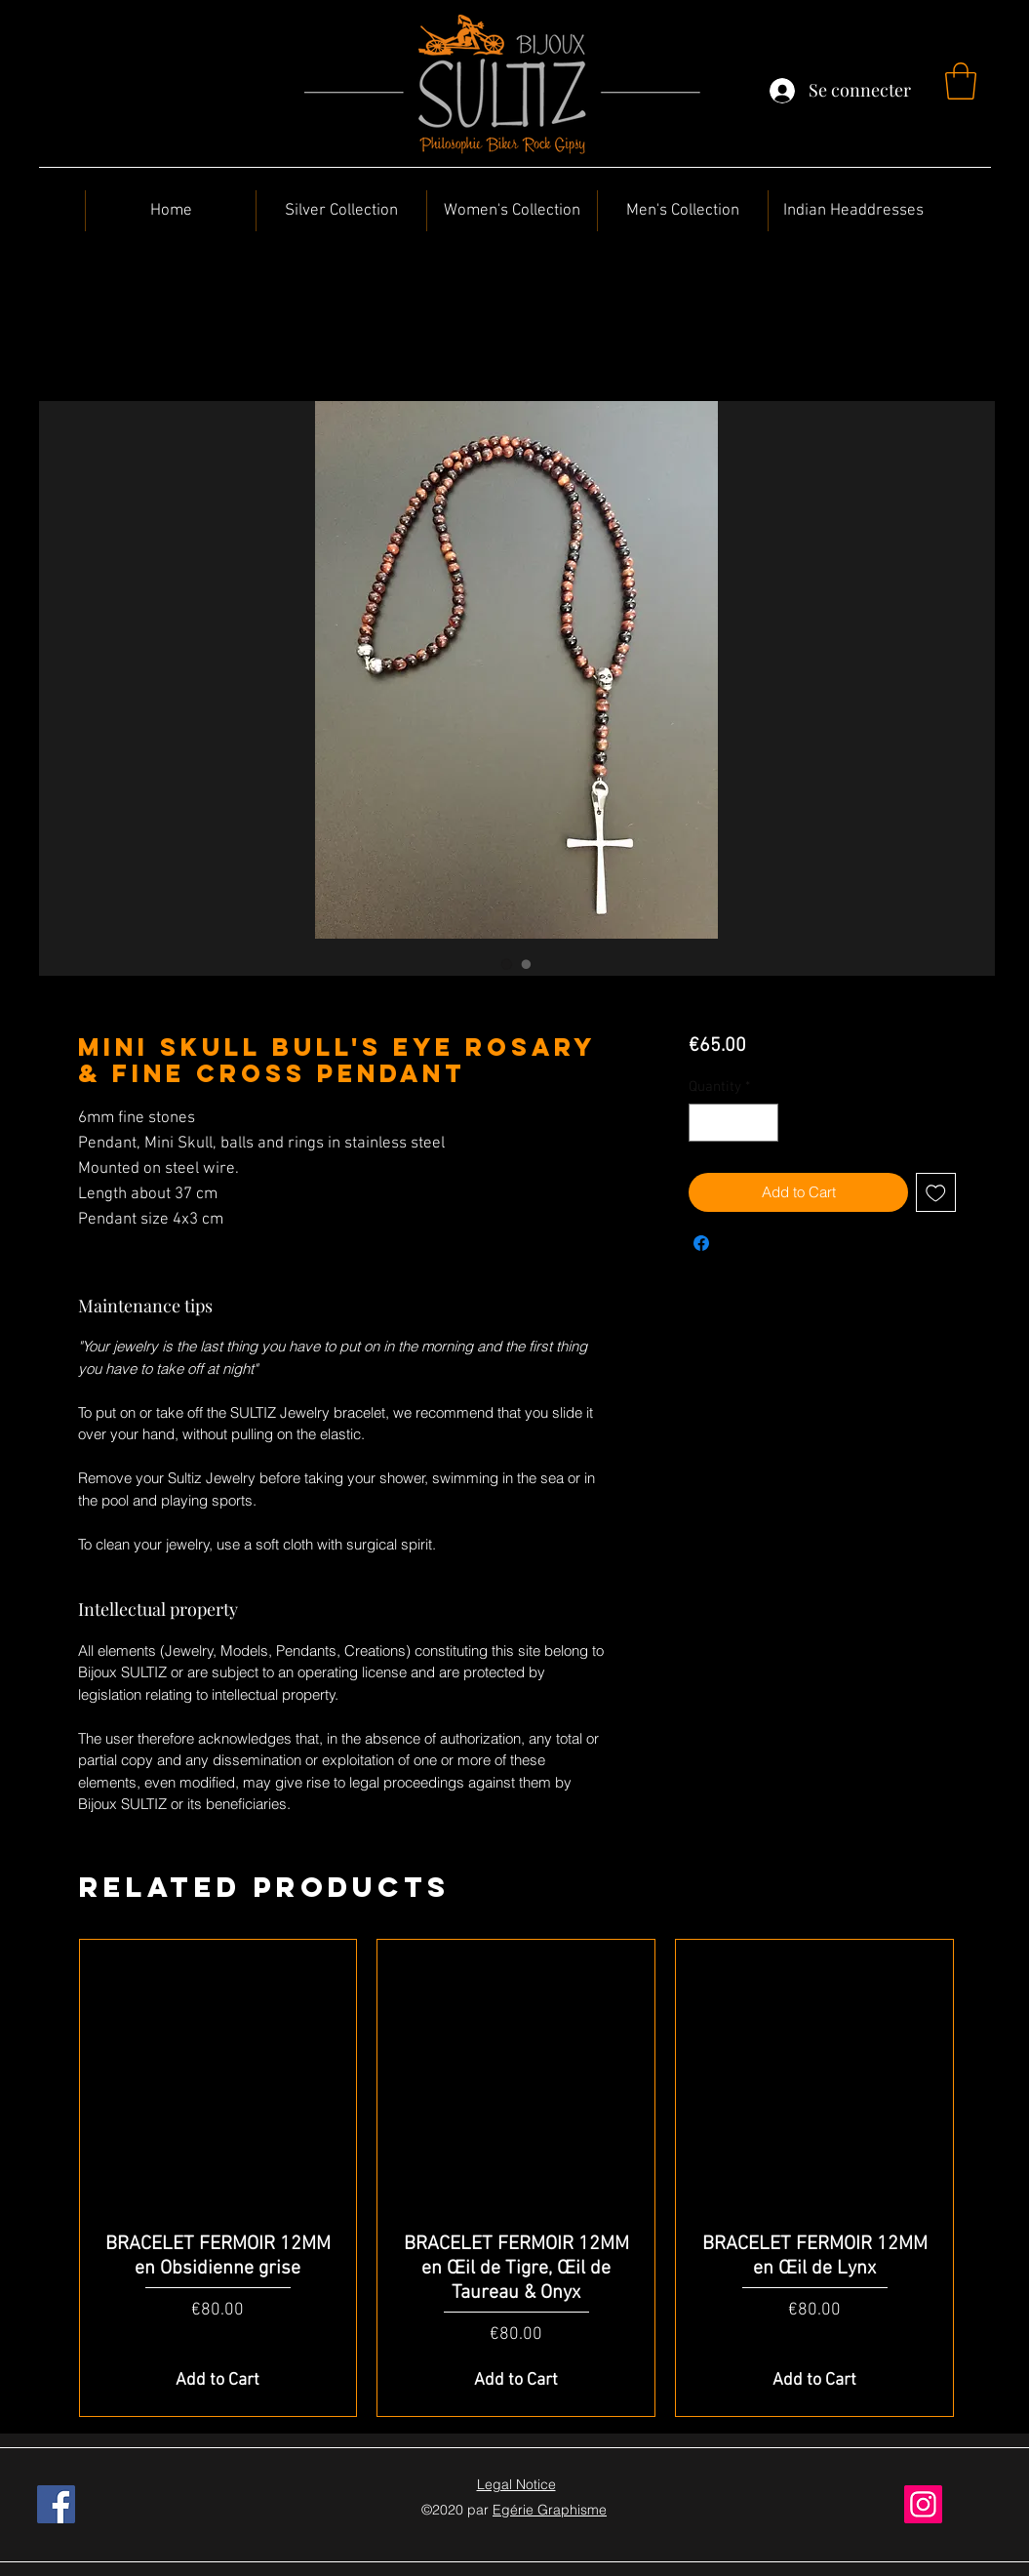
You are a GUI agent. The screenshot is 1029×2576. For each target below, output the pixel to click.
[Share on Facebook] (701, 1243)
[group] (517, 2178)
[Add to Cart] (218, 2380)
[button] (960, 81)
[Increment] (763, 1123)
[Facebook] (56, 2504)
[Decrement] (705, 1123)
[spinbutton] (734, 1123)
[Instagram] (923, 2504)
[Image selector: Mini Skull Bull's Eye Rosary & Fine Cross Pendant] (507, 964)
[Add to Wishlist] (936, 1193)
